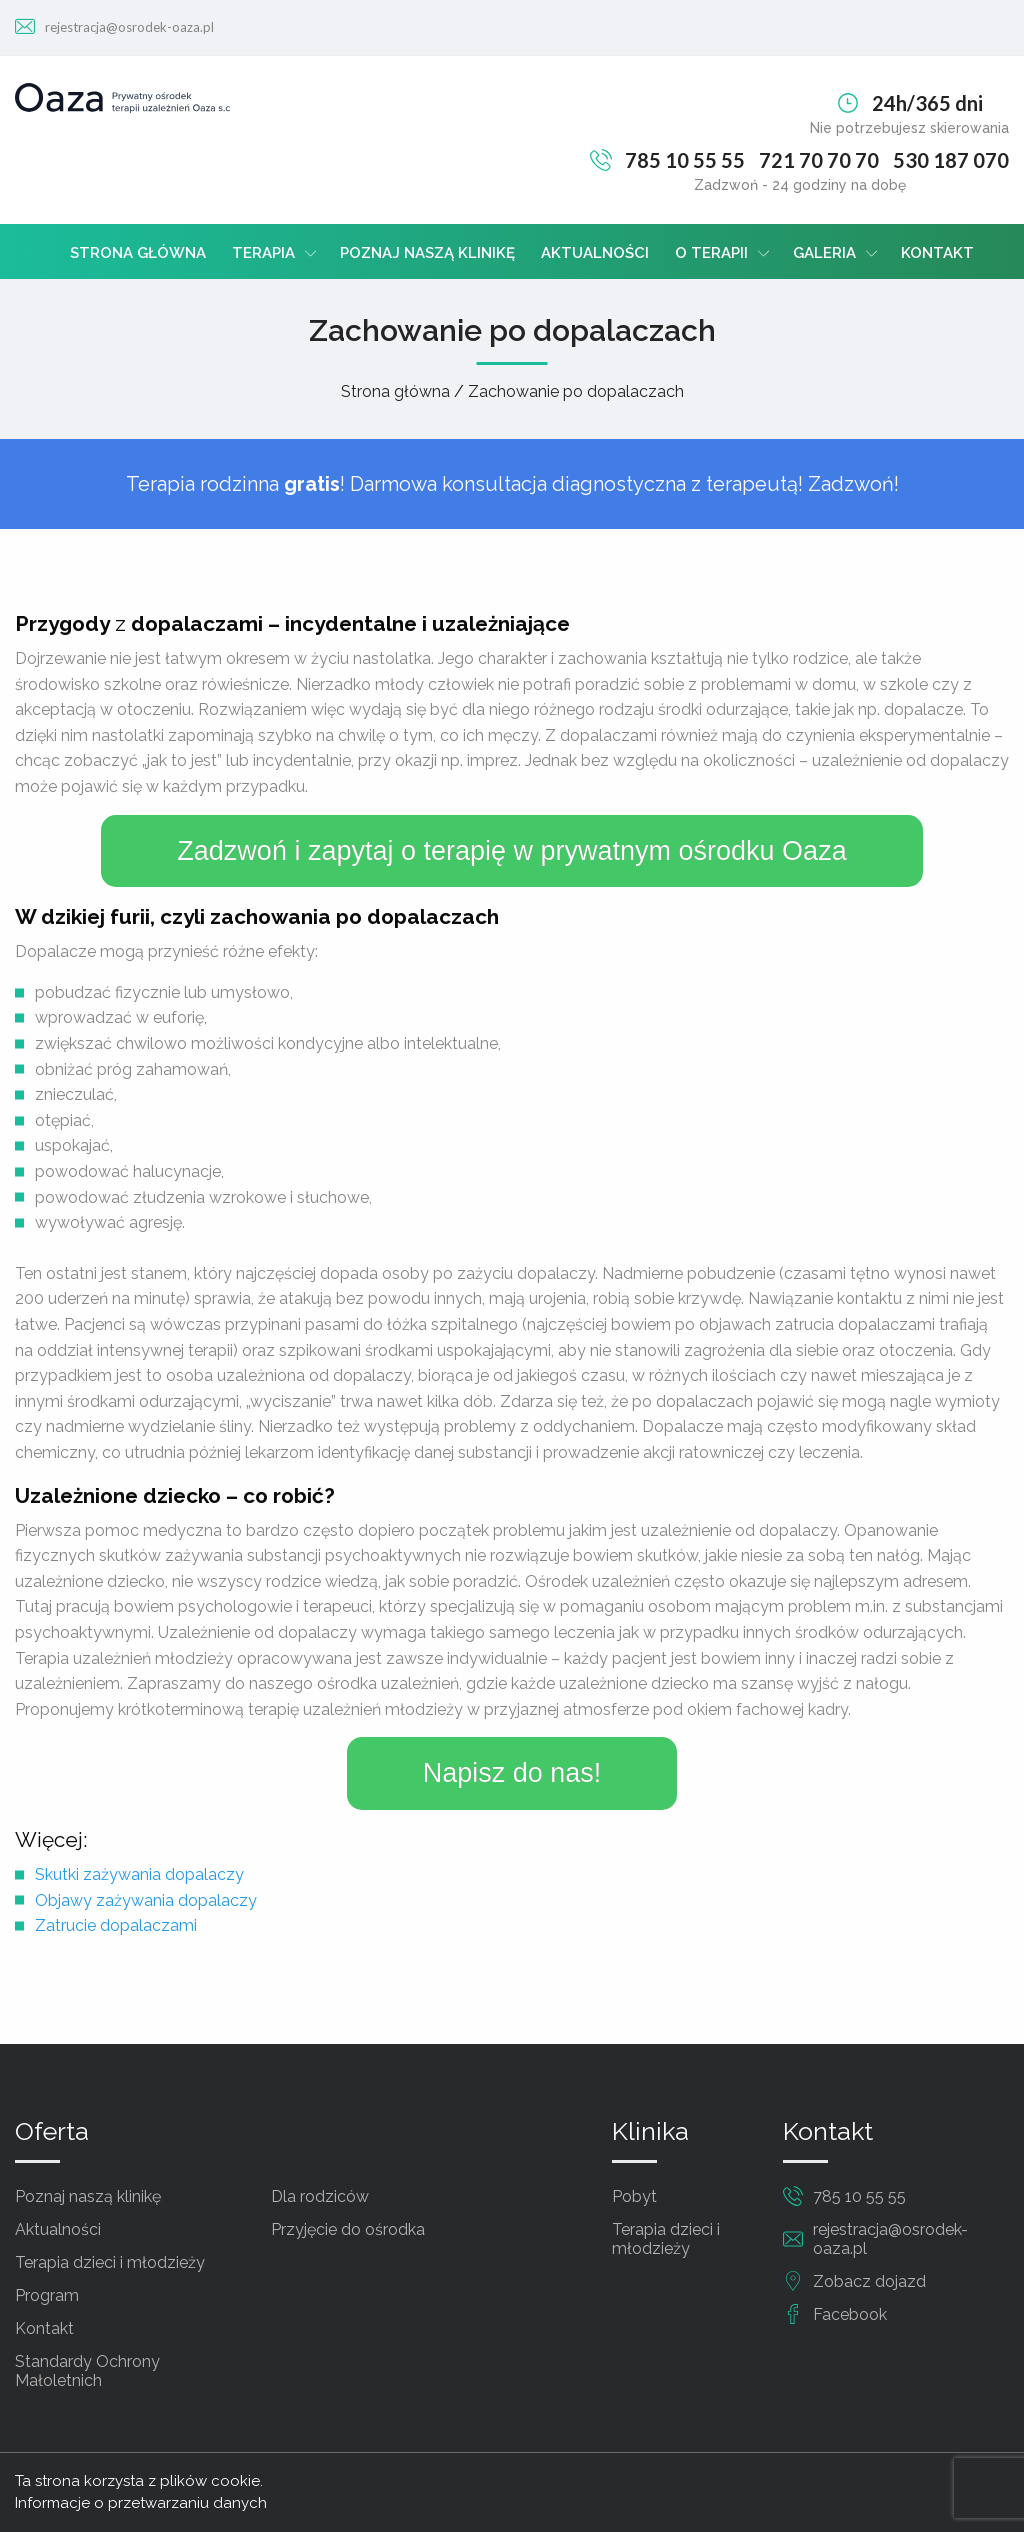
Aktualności (595, 253)
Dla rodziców (320, 2196)
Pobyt (634, 2196)
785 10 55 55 (685, 160)
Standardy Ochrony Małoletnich (87, 2371)
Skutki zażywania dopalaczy (139, 1874)
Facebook (850, 2314)
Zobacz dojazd (869, 2281)
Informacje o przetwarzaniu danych (141, 2503)
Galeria (824, 253)
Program (47, 2295)
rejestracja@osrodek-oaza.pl (129, 27)
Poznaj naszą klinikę (427, 253)
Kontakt (937, 253)
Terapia (263, 253)
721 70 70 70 (819, 160)
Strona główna (138, 253)
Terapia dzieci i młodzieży (110, 2262)
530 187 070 (951, 160)
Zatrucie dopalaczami (116, 1925)
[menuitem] (138, 251)
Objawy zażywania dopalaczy (146, 1900)
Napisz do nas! (512, 1773)
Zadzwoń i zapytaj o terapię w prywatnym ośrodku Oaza (511, 851)
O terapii (711, 253)
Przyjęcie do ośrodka (348, 2229)
